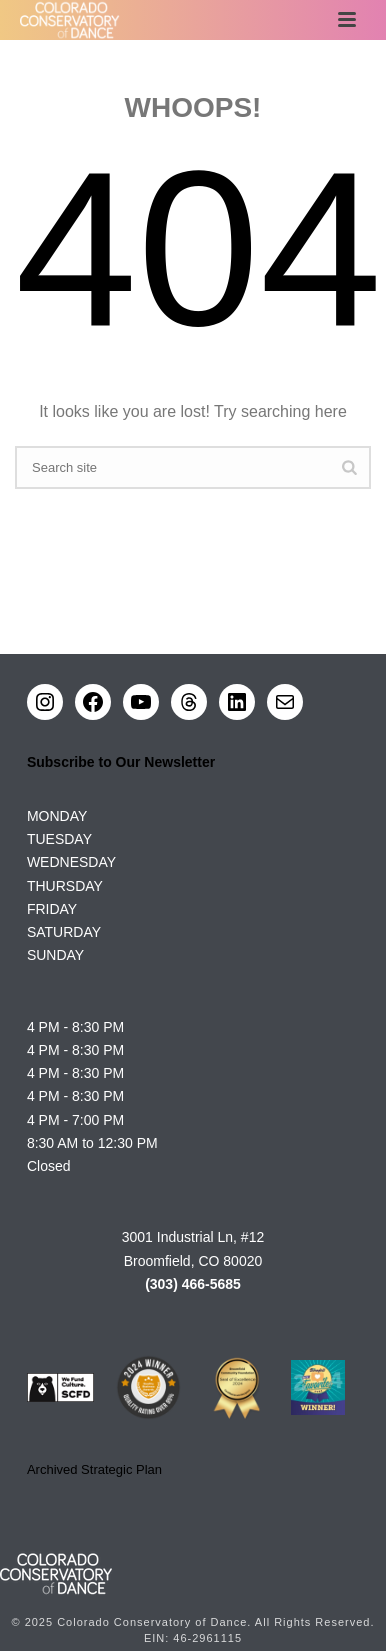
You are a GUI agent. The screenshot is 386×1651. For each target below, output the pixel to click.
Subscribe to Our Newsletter (121, 762)
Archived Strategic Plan (94, 1469)
